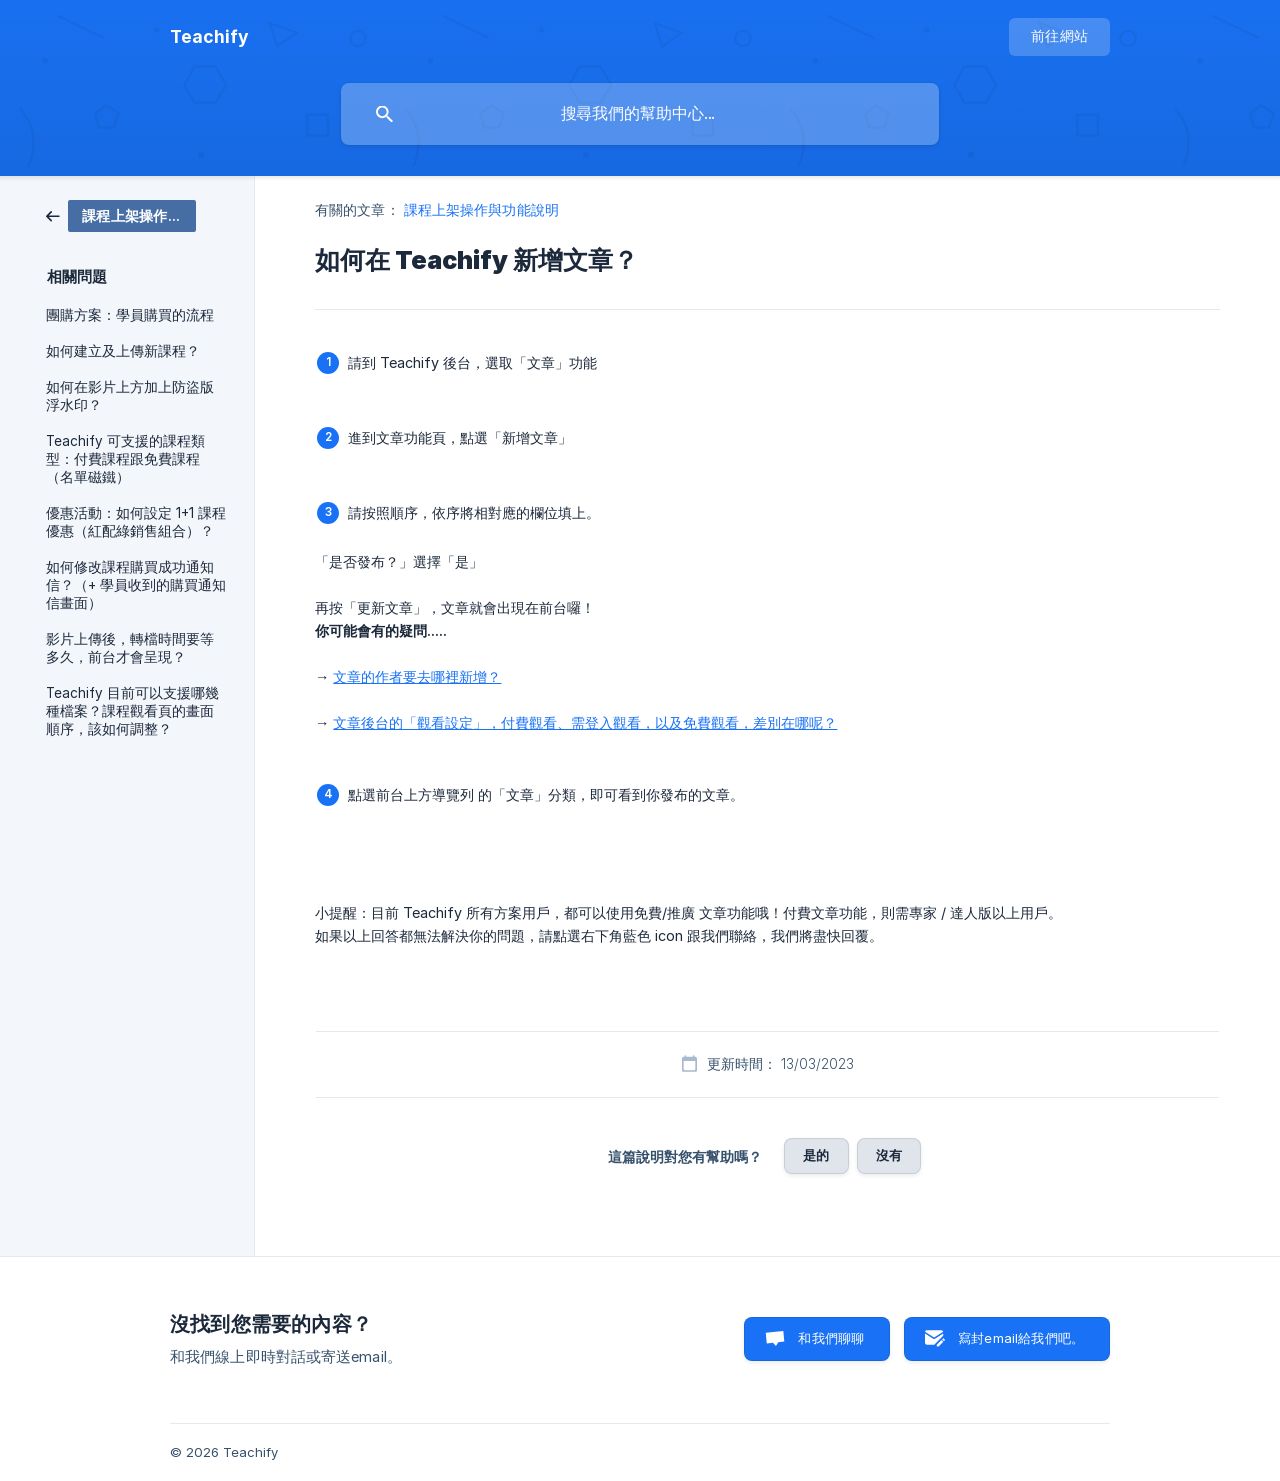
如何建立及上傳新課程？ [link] (123, 351)
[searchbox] (640, 114)
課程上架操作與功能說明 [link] (481, 209)
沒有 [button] (889, 1155)
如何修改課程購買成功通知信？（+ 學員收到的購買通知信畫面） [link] (136, 585)
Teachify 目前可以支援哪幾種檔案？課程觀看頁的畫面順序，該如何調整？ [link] (132, 711)
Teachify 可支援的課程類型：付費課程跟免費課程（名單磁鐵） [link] (125, 459)
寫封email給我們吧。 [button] (1021, 1338)
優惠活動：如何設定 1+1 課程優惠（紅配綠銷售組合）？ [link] (136, 522)
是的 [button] (816, 1155)
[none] (209, 37)
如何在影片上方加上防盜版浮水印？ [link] (130, 396)
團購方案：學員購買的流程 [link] (130, 315)
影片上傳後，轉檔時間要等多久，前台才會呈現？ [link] (130, 648)
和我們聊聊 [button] (831, 1338)
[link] (121, 214)
